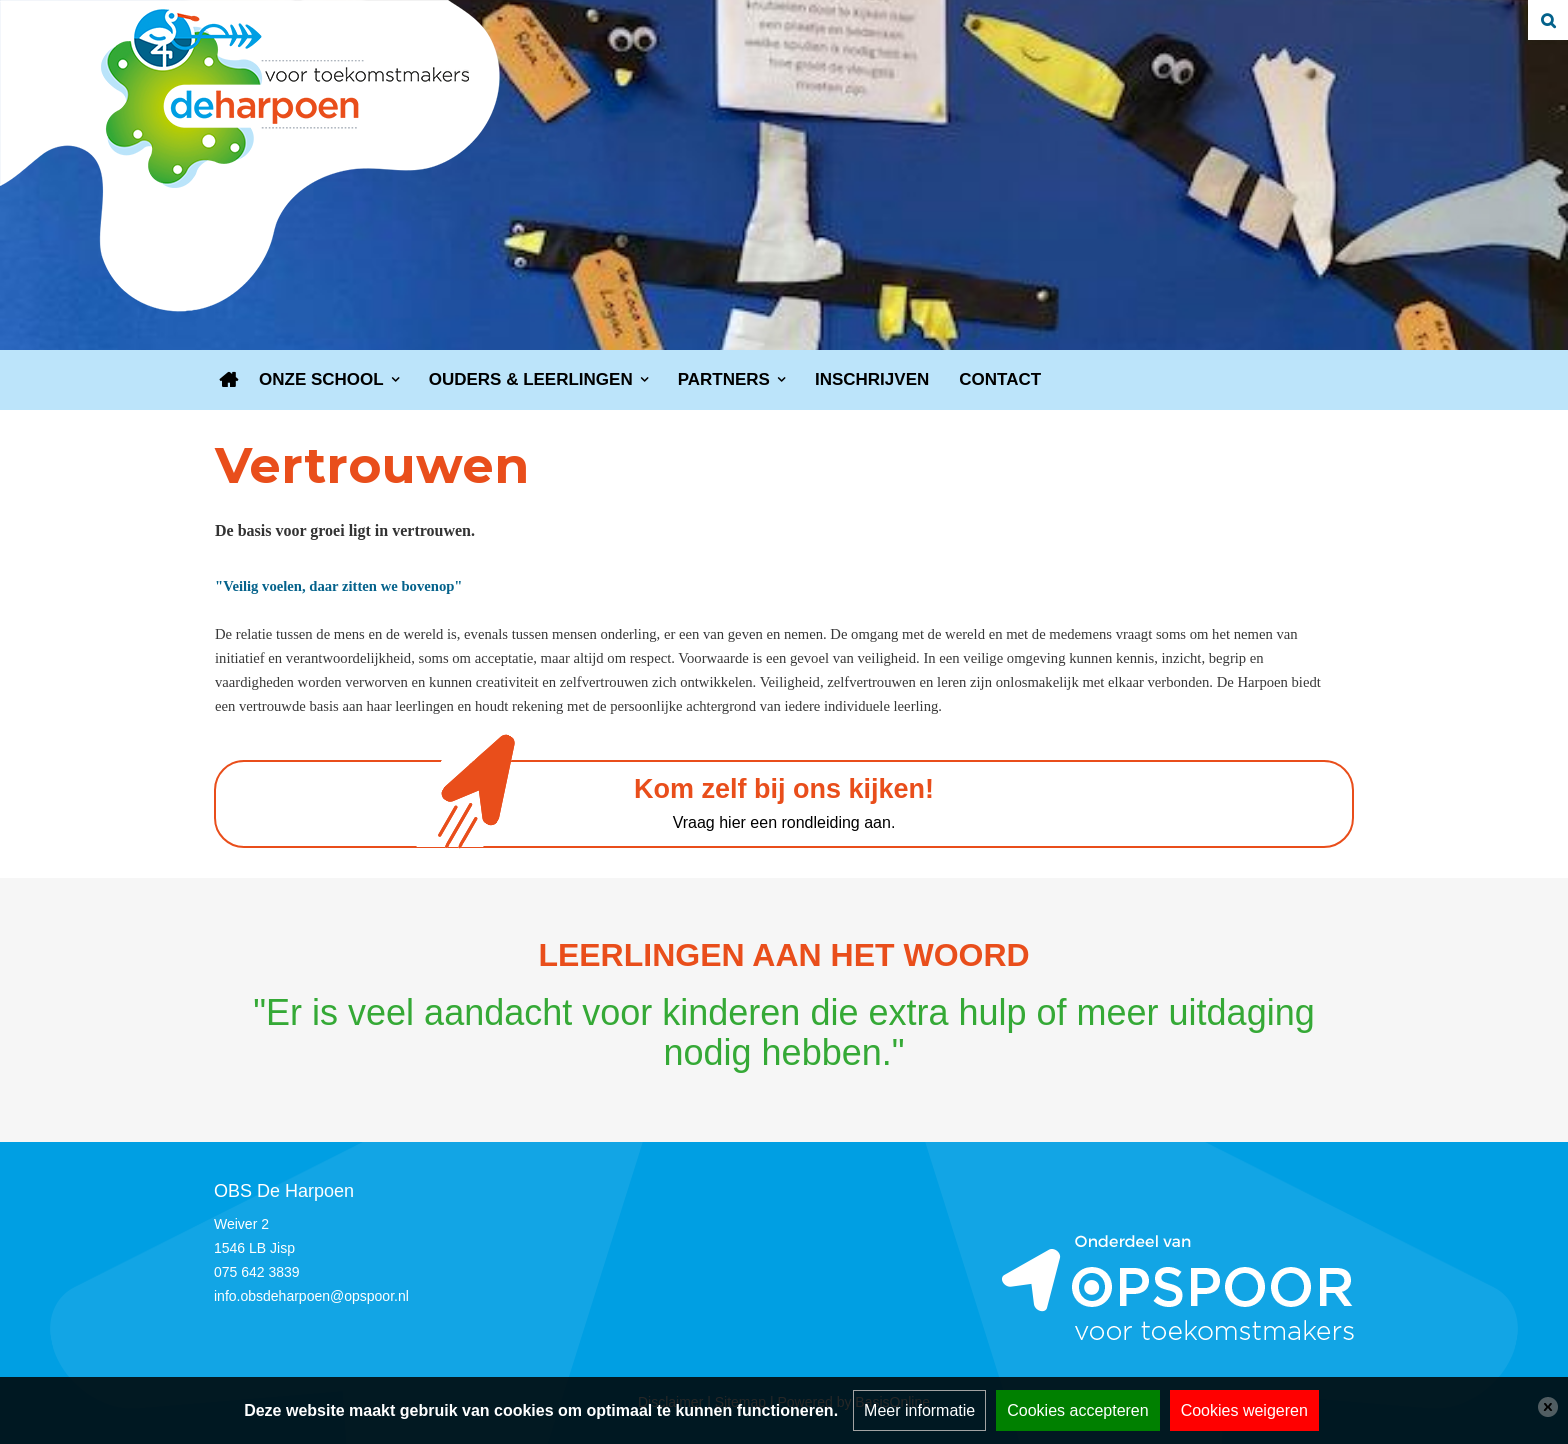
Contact (1000, 379)
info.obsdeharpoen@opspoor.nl (311, 1296)
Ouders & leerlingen (531, 379)
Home (229, 380)
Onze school (321, 379)
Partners (724, 379)
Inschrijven (872, 379)
